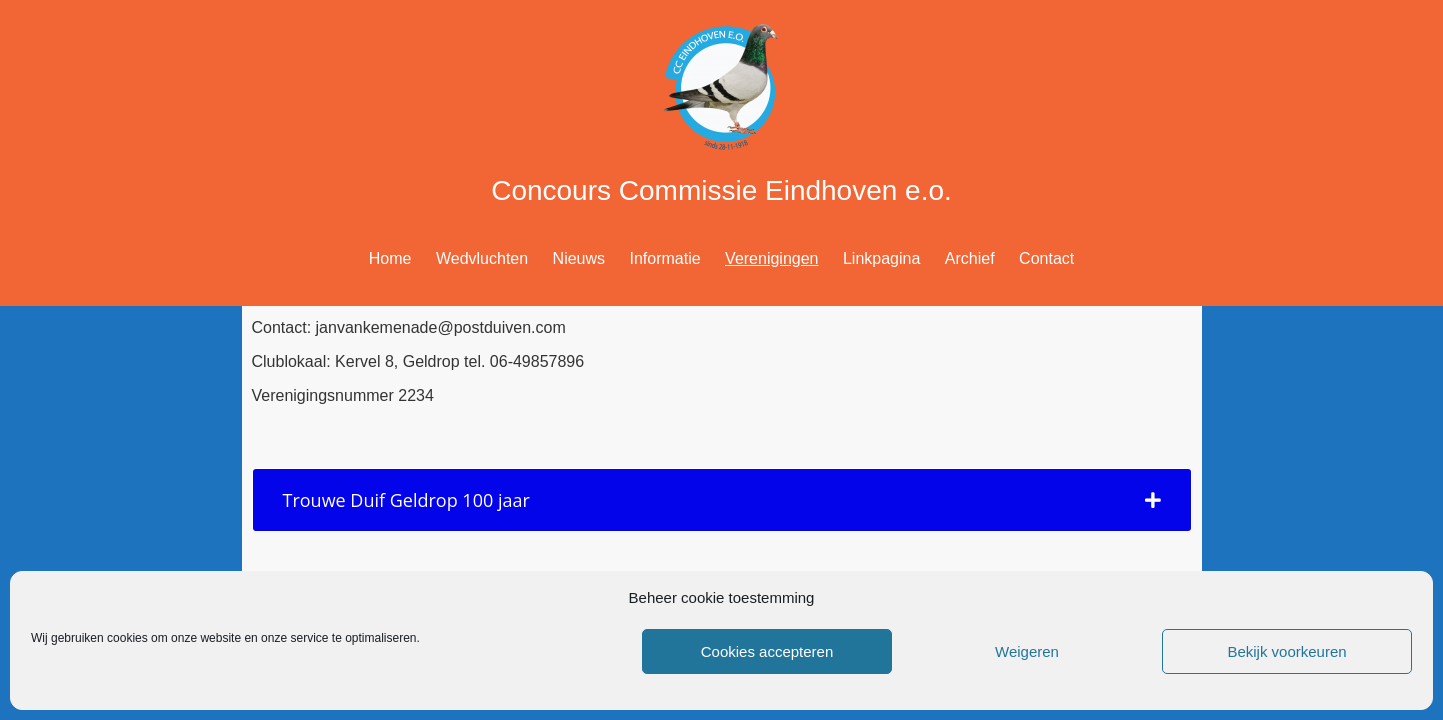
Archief (970, 258)
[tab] (722, 500)
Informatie (665, 258)
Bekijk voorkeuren (1286, 651)
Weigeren (1027, 651)
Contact (1046, 258)
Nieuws (579, 258)
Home (390, 258)
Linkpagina (881, 258)
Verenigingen (771, 258)
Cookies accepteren (767, 651)
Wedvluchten (482, 258)
